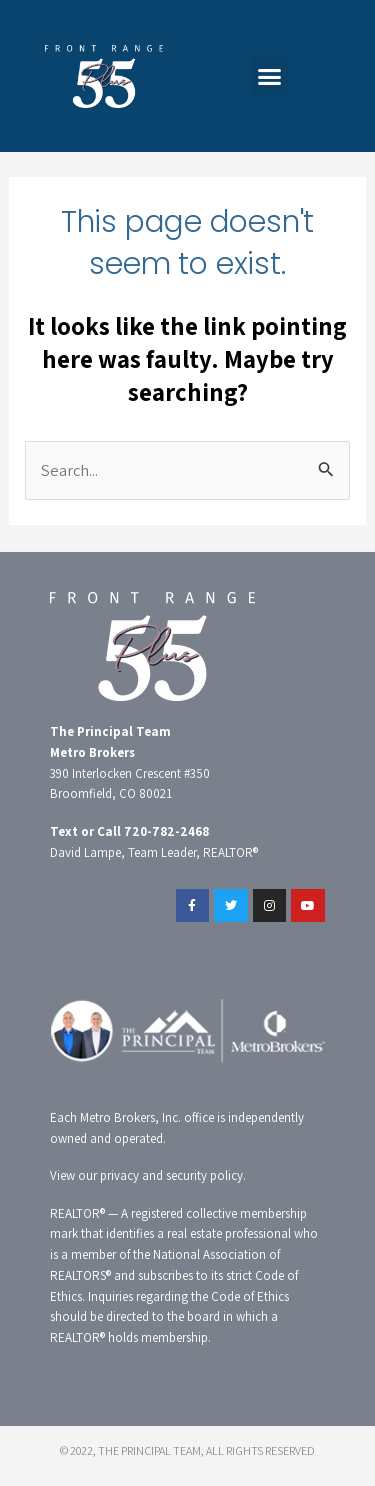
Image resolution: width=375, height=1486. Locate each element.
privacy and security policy (171, 1175)
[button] (270, 76)
